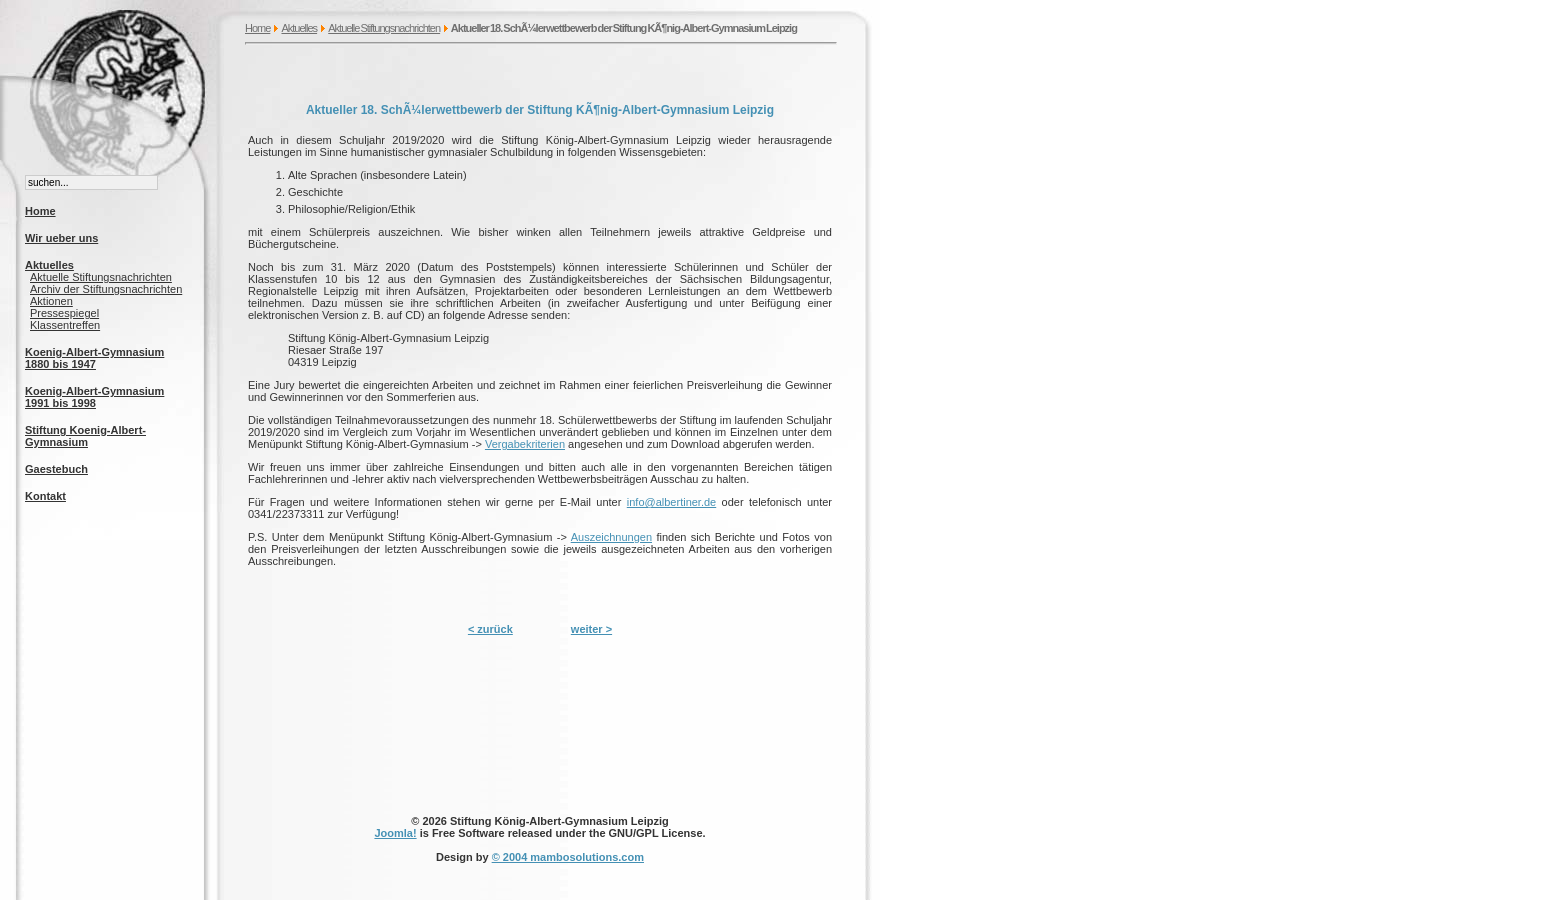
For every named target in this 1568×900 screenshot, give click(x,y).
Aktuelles (299, 28)
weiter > (591, 629)
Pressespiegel (64, 313)
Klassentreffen (65, 325)
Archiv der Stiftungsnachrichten (106, 289)
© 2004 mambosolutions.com (568, 857)
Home (257, 28)
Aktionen (51, 301)
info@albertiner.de (671, 502)
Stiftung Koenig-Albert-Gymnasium (85, 436)
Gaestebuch (56, 469)
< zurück (490, 629)
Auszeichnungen (611, 537)
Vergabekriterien (525, 444)
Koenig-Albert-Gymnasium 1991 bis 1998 (94, 397)
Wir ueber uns (61, 238)
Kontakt (45, 496)
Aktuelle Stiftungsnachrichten (384, 28)
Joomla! (395, 833)
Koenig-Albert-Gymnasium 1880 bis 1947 (94, 358)
